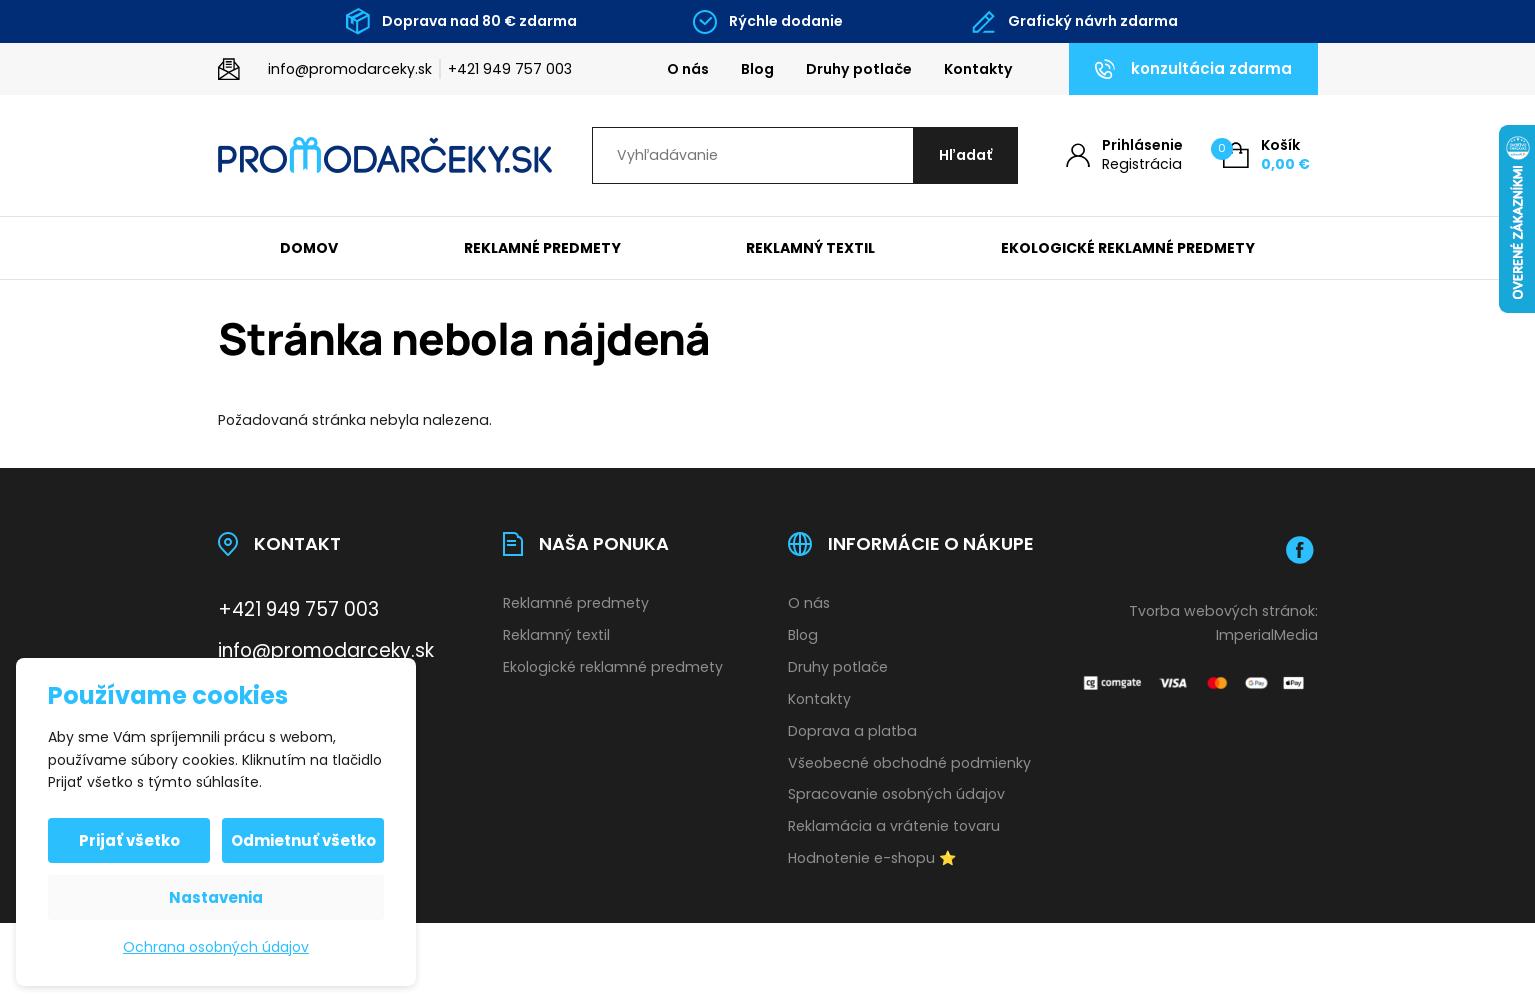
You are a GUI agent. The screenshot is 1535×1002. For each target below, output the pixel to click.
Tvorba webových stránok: (1223, 611)
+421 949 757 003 (510, 69)
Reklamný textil (810, 248)
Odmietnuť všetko (303, 840)
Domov (309, 248)
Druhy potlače (859, 69)
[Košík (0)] (1266, 155)
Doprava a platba (852, 731)
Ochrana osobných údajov (216, 947)
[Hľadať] (965, 155)
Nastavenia (216, 897)
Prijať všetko (129, 840)
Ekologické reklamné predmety (1128, 248)
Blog (757, 69)
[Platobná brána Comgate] (1195, 683)
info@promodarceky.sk (350, 69)
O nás (688, 69)
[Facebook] (1300, 550)
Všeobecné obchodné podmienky (909, 763)
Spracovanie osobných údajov (896, 794)
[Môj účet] (1124, 155)
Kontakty (978, 69)
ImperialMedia (1267, 635)
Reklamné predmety (542, 248)
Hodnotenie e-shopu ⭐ (872, 858)
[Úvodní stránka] (385, 155)
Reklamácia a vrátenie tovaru (894, 826)
